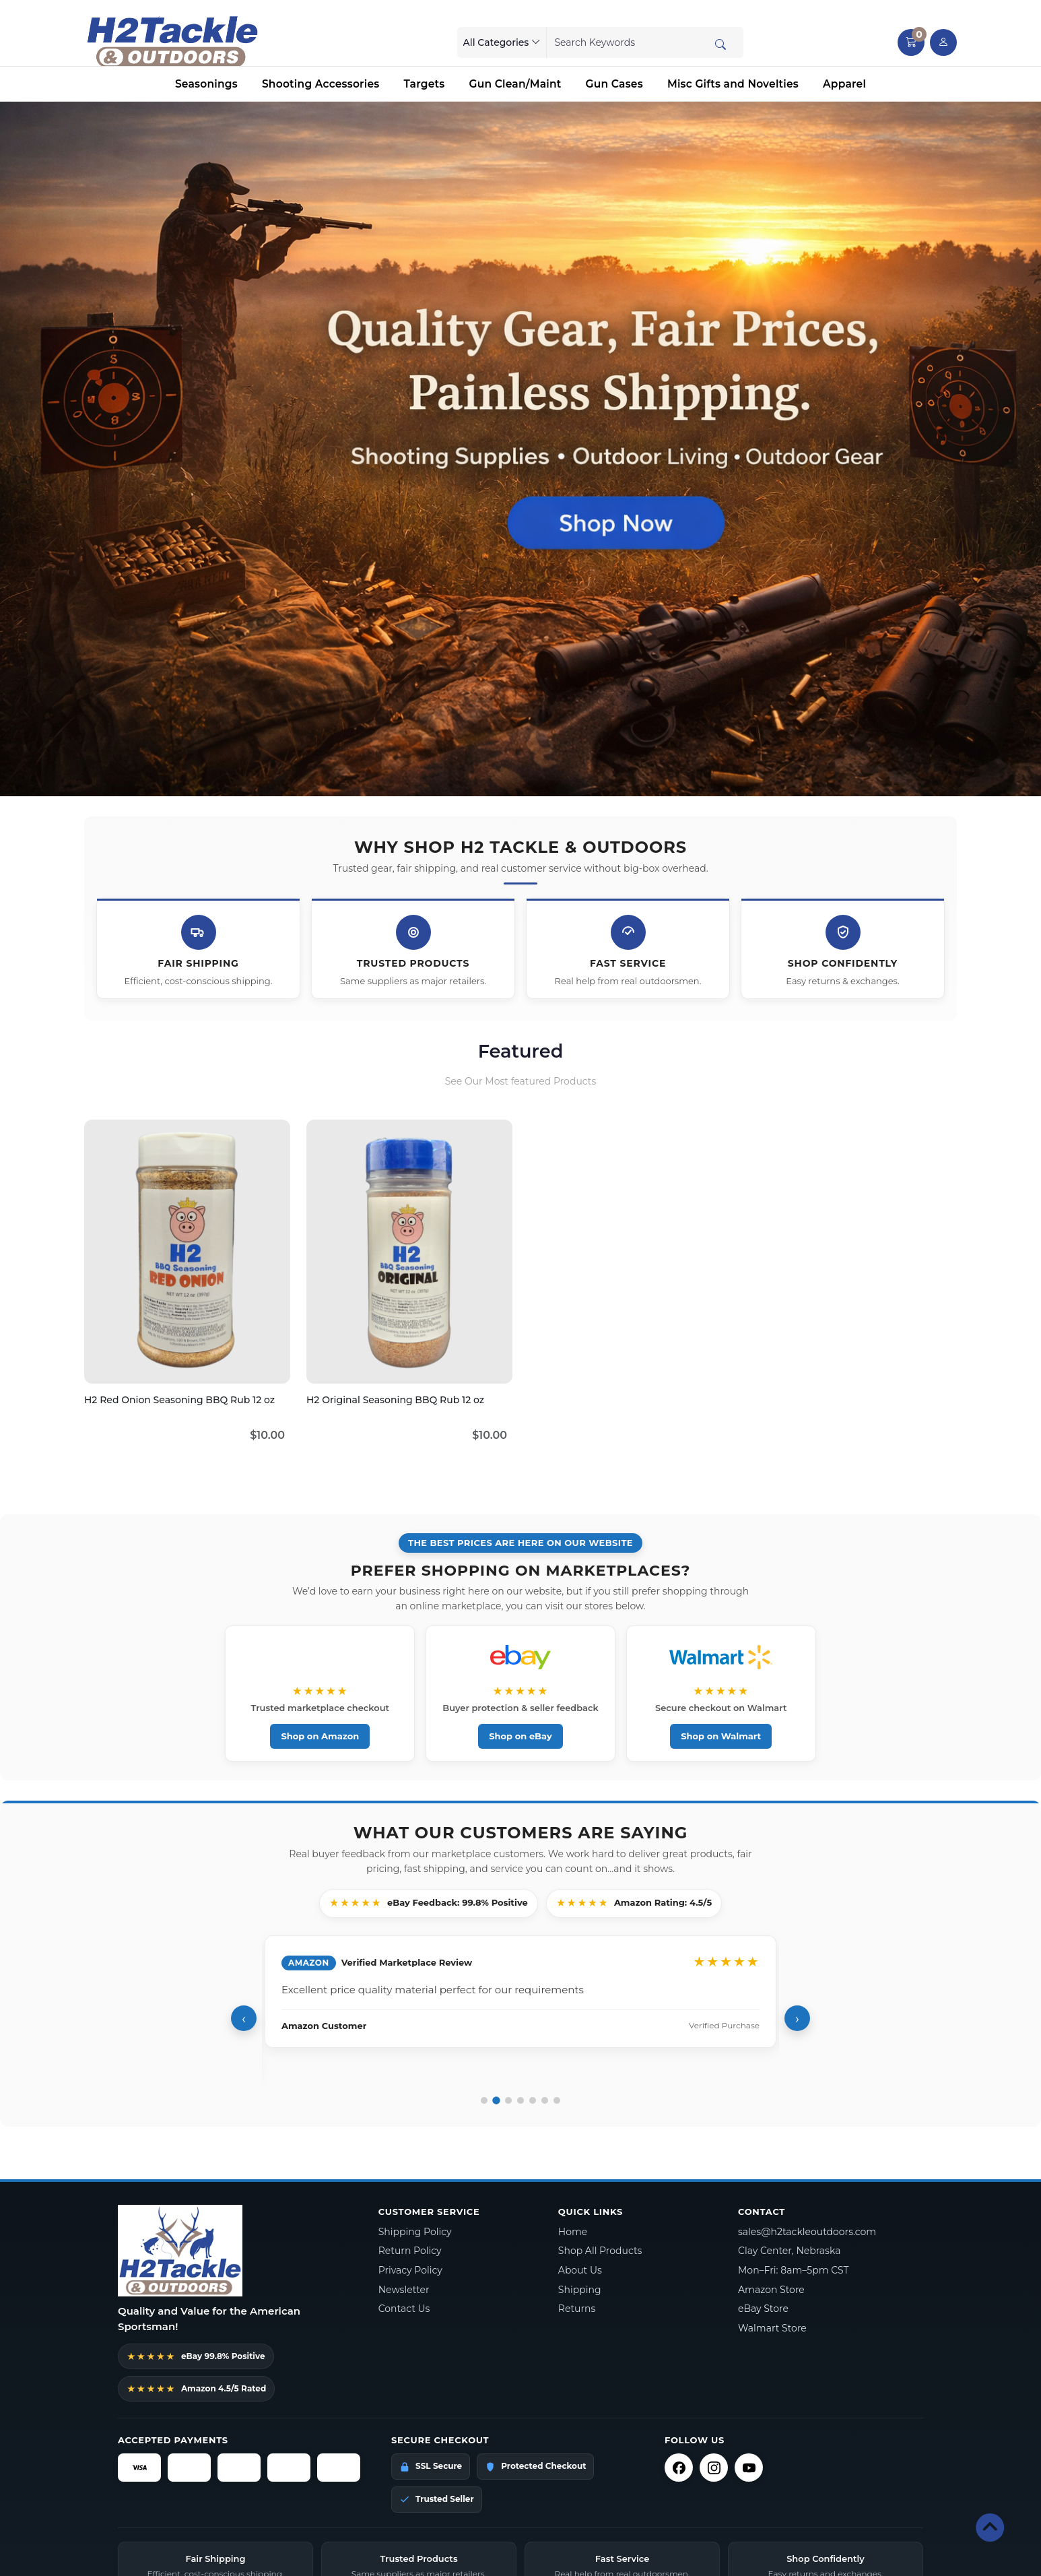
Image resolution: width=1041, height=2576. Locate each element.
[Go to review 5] (532, 2100)
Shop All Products (600, 2251)
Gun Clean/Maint (515, 83)
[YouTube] (749, 2467)
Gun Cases (614, 83)
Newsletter (404, 2290)
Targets (423, 83)
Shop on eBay (520, 1736)
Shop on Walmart (719, 1736)
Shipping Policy (415, 2232)
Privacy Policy (410, 2270)
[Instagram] (714, 2467)
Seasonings (206, 83)
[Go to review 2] (496, 2100)
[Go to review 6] (544, 2100)
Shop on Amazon (321, 1736)
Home (572, 2232)
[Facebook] (679, 2467)
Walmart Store (772, 2328)
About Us (580, 2270)
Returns (576, 2309)
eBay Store (763, 2309)
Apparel (844, 83)
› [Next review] (797, 2019)
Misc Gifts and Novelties (733, 83)
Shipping (579, 2290)
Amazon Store (771, 2290)
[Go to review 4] (520, 2100)
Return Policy (410, 2251)
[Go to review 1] (484, 2100)
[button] (911, 42)
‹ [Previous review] (244, 2019)
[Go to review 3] (508, 2100)
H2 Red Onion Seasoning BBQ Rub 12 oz (179, 1400)
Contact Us (404, 2309)
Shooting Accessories (321, 83)
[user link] (943, 42)
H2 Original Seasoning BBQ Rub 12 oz (395, 1400)
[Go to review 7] (556, 2100)
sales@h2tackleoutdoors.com (807, 2232)
